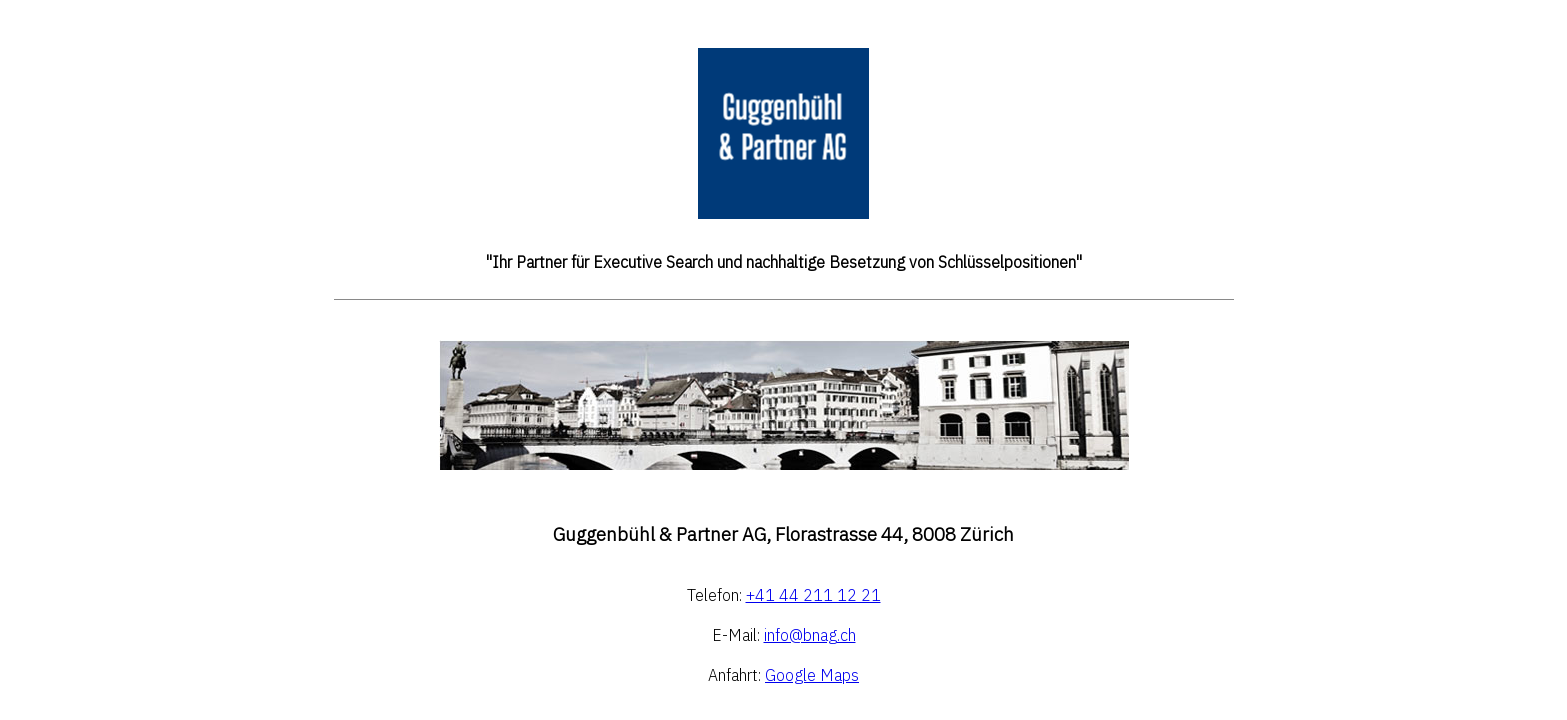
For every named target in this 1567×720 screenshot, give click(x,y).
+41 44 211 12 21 (813, 596)
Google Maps (812, 676)
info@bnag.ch (810, 636)
